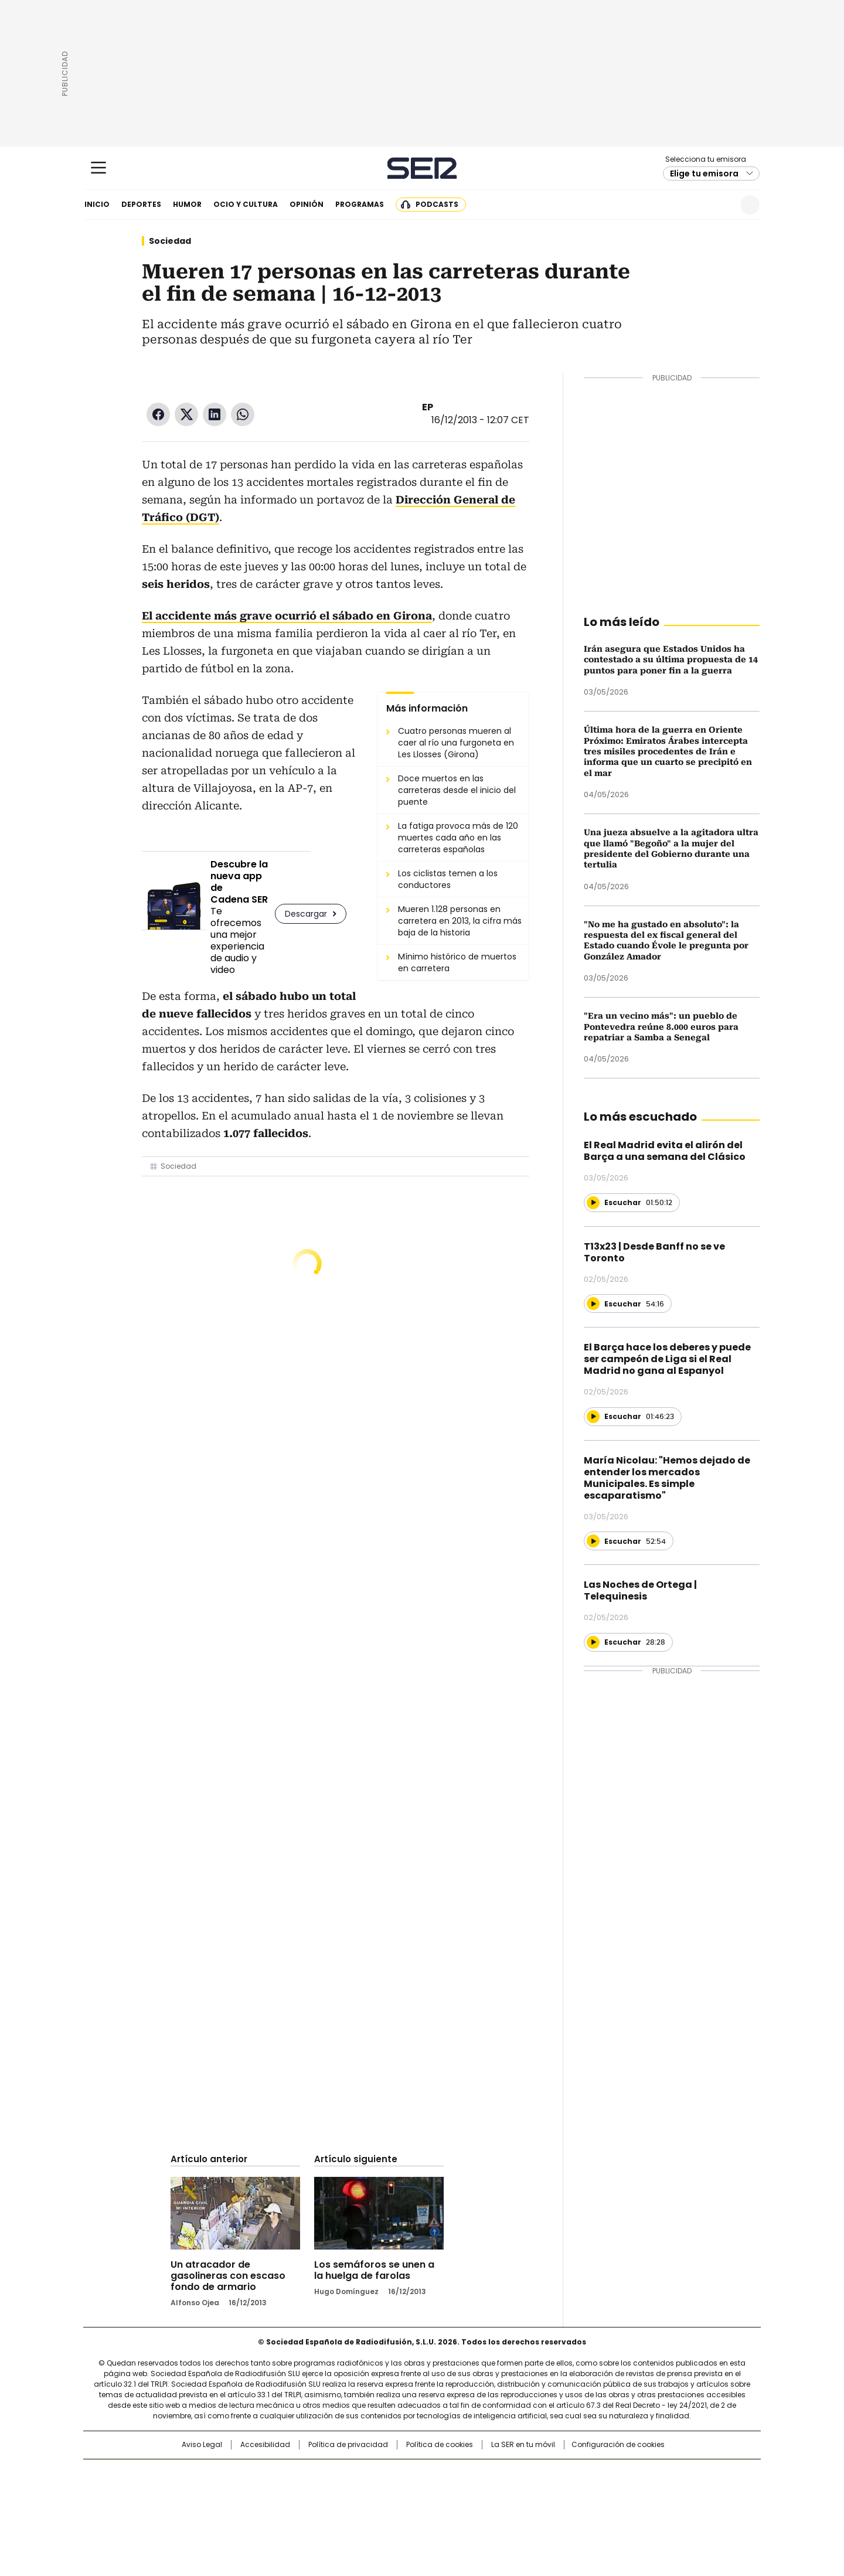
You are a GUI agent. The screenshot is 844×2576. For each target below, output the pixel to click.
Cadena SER (422, 168)
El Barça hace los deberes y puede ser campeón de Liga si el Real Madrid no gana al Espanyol (667, 1358)
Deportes (141, 204)
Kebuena (628, 2493)
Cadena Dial (488, 2493)
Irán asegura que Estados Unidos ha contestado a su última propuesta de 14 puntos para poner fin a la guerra (671, 659)
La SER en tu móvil (523, 2444)
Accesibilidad (265, 2444)
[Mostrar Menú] (98, 167)
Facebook (158, 414)
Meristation (603, 2509)
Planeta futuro (580, 2493)
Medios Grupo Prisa (184, 2514)
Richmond (279, 2509)
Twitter (186, 414)
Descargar (306, 914)
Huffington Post (301, 2493)
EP (427, 407)
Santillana (390, 2474)
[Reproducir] (593, 1202)
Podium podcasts (393, 2509)
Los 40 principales (336, 2474)
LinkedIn (214, 414)
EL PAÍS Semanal (530, 2493)
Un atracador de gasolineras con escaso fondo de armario (228, 2275)
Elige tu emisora (704, 173)
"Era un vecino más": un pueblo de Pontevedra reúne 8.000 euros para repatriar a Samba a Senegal (661, 1026)
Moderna (338, 2509)
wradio (399, 2493)
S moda (494, 2509)
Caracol (633, 2474)
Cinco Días (445, 2493)
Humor (187, 204)
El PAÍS (283, 2474)
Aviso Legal (202, 2444)
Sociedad (170, 241)
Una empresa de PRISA (184, 2485)
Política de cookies (439, 2444)
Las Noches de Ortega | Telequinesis (640, 1590)
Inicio (97, 204)
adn (590, 2474)
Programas (359, 204)
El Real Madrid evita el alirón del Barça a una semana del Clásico (665, 1150)
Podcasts (437, 204)
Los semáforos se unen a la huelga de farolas (374, 2270)
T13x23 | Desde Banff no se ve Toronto (654, 1252)
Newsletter (721, 205)
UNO (363, 2493)
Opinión (307, 204)
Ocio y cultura (245, 204)
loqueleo (546, 2509)
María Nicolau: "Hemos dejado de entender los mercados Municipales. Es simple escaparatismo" (667, 1478)
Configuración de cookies (618, 2444)
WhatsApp (242, 414)
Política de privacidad (348, 2444)
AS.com (552, 2474)
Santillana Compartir (455, 2474)
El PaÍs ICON (443, 2509)
